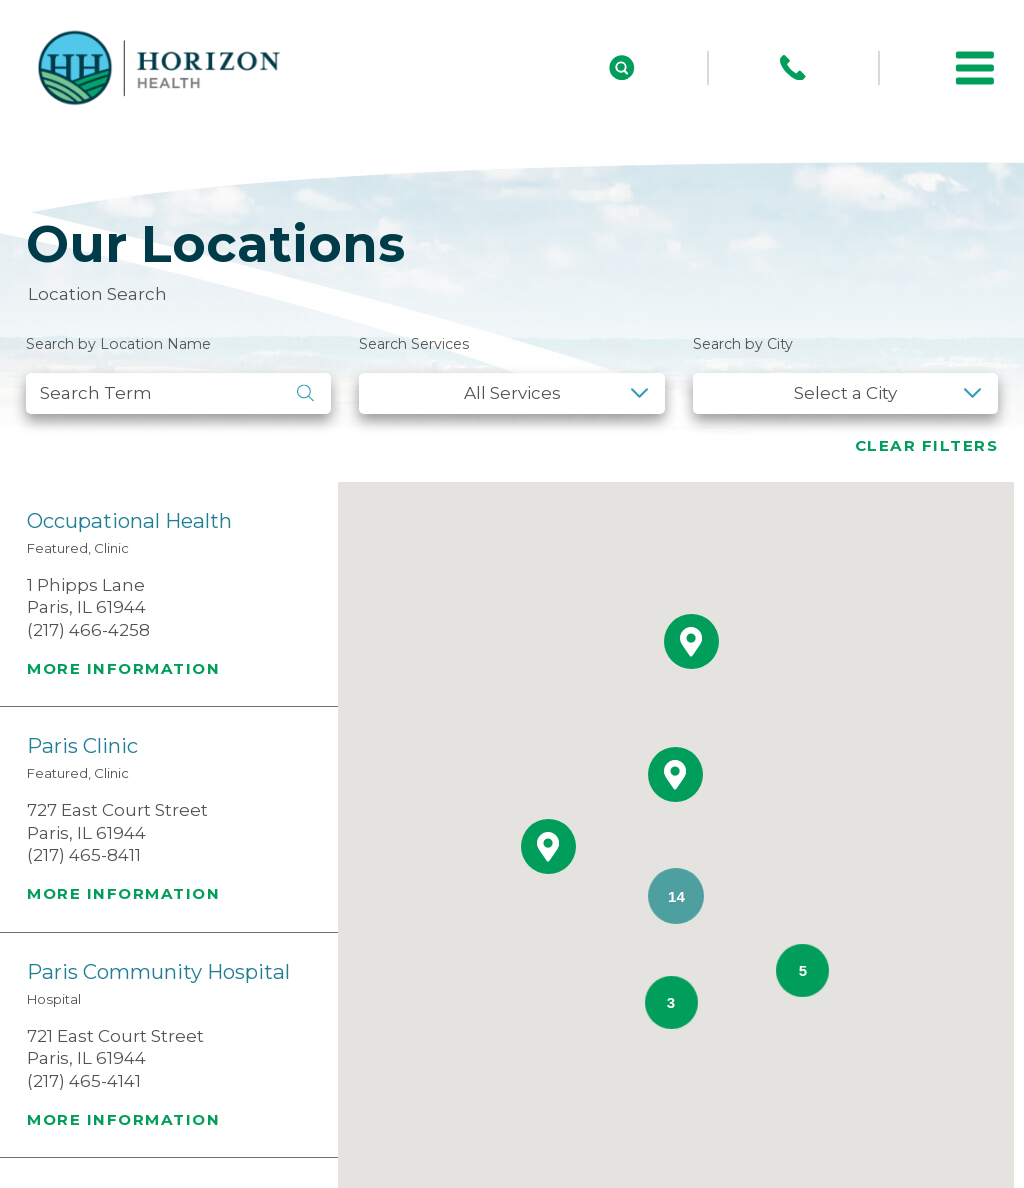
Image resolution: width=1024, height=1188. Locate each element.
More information (123, 669)
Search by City (743, 344)
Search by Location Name (118, 344)
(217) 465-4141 (84, 1081)
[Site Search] (622, 68)
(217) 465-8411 (84, 855)
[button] (975, 68)
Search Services (414, 344)
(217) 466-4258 (88, 630)
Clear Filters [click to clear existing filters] (927, 446)
